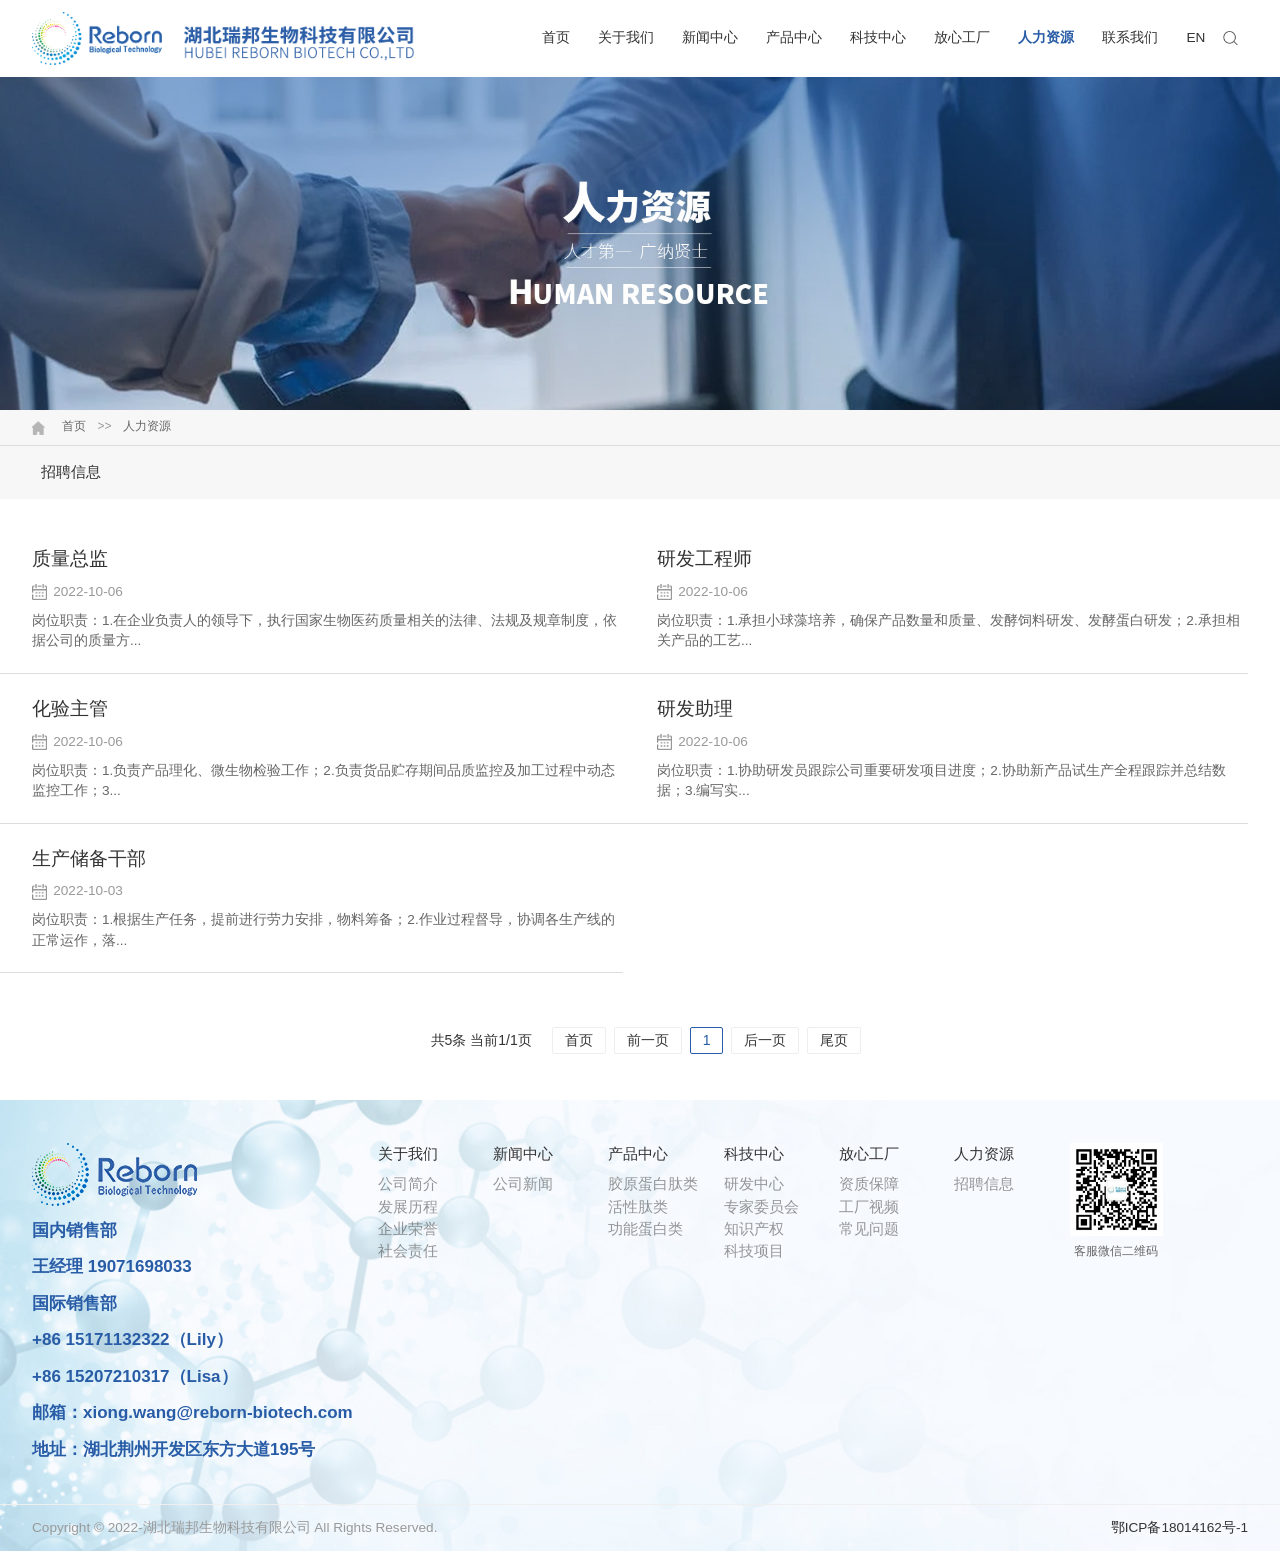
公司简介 (408, 1183)
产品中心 (794, 37)
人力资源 (1046, 37)
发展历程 (408, 1206)
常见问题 (869, 1228)
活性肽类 (638, 1206)
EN (1196, 37)
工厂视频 (869, 1206)
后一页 (765, 1040)
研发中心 (754, 1183)
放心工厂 (962, 37)
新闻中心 (710, 37)
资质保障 (869, 1183)
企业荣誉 (408, 1228)
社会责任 (408, 1250)
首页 (556, 37)
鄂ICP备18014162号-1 (1179, 1527)
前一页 (648, 1040)
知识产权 (754, 1228)
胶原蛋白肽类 (653, 1183)
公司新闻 (523, 1183)
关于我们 (626, 37)
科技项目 (754, 1250)
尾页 (834, 1040)
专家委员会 (761, 1206)
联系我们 (1130, 37)
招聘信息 (71, 471)
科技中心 (878, 37)
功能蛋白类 (645, 1228)
